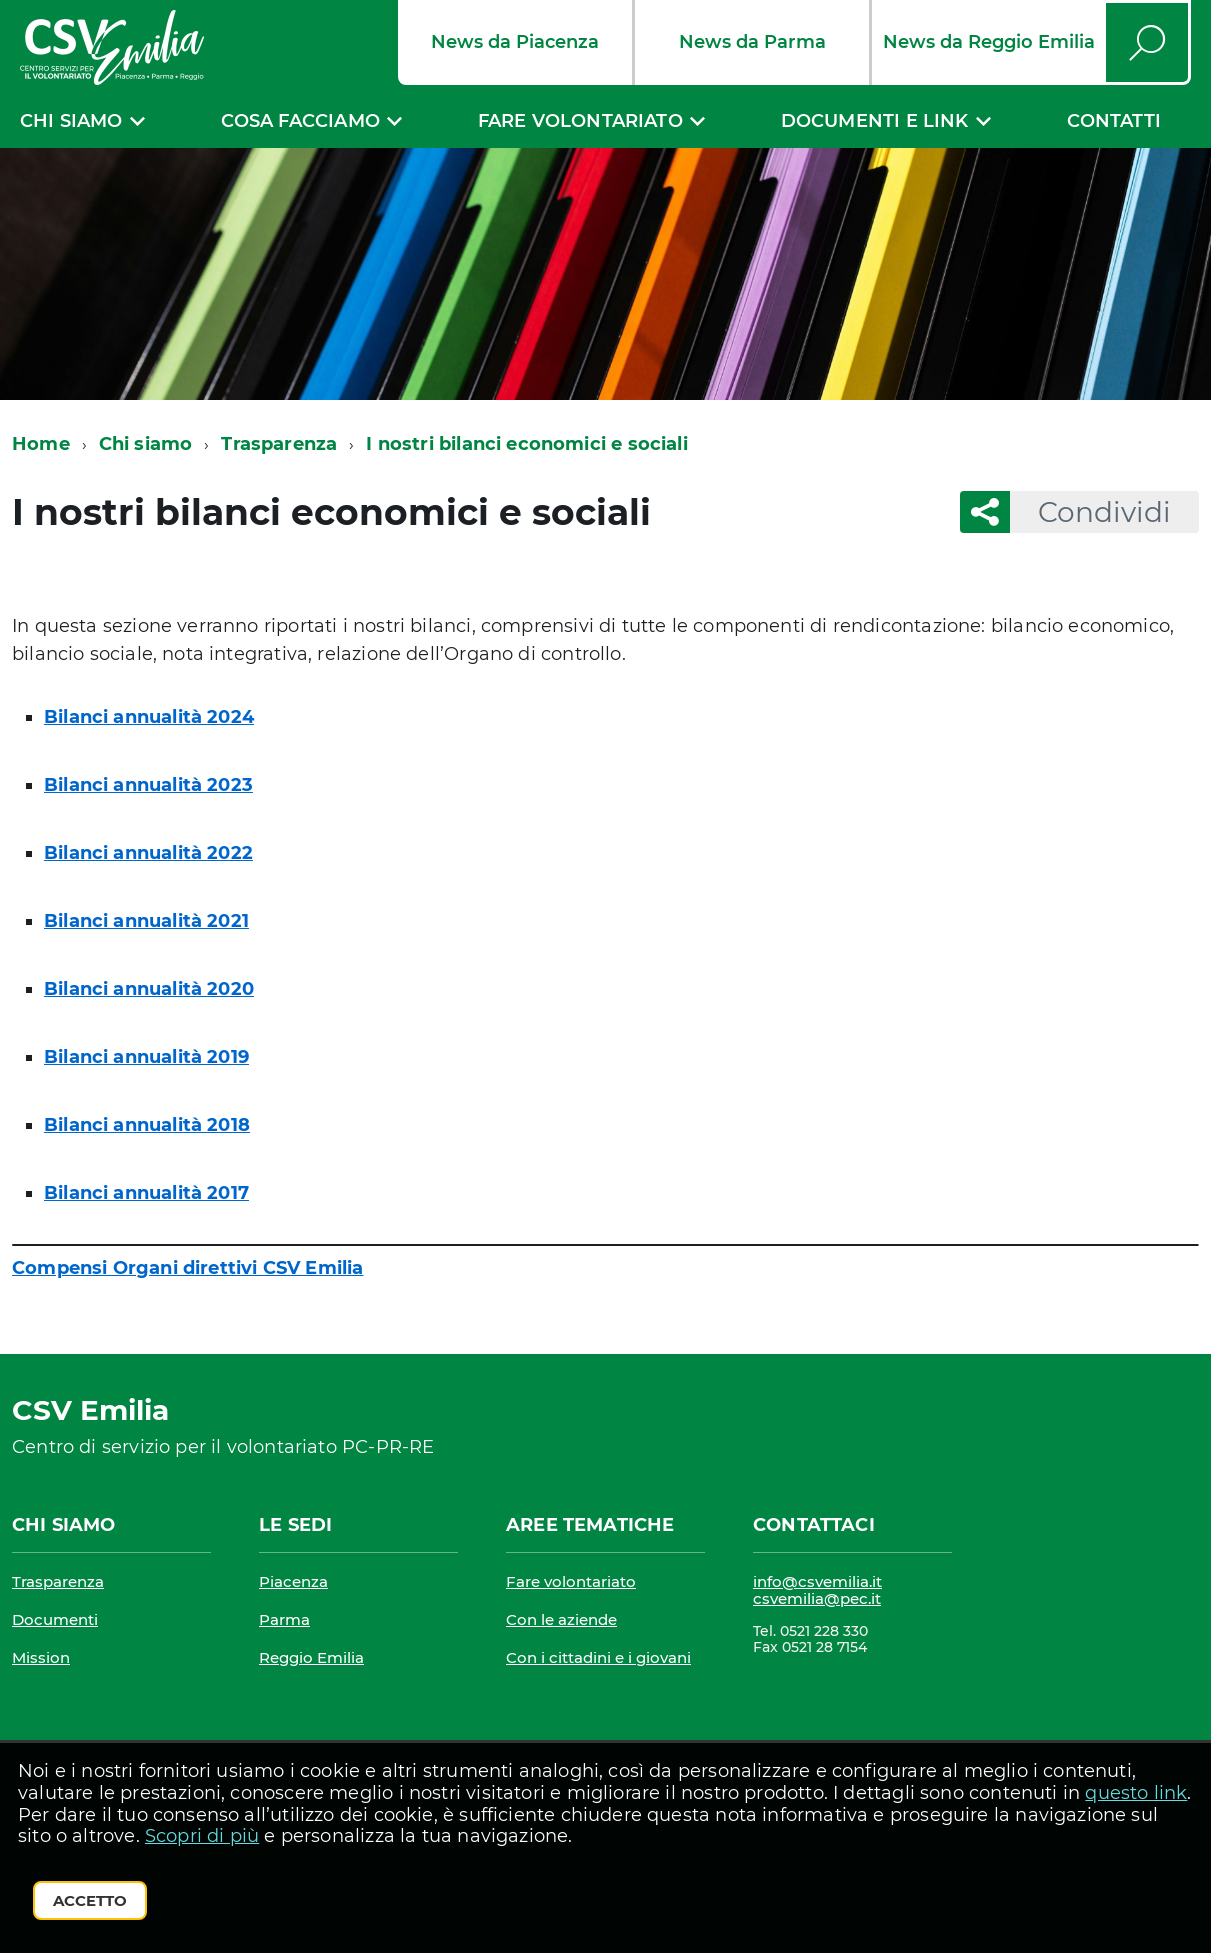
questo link (1136, 1793)
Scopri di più (202, 1836)
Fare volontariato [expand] (580, 121)
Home (41, 444)
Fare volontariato (571, 1581)
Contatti (1114, 121)
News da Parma (752, 42)
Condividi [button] (1090, 512)
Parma (284, 1619)
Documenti (55, 1619)
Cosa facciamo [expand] (300, 121)
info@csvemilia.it (817, 1581)
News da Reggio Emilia (989, 42)
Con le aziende (561, 1619)
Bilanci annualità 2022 (148, 853)
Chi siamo (146, 444)
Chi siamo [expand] (71, 121)
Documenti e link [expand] (875, 121)
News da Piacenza (515, 42)
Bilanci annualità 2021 (146, 921)
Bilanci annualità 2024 (149, 717)
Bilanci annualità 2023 (148, 785)
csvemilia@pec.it (817, 1598)
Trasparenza (279, 444)
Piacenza (293, 1581)
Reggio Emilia (311, 1657)
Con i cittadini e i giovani (598, 1657)
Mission (41, 1657)
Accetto (90, 1900)
